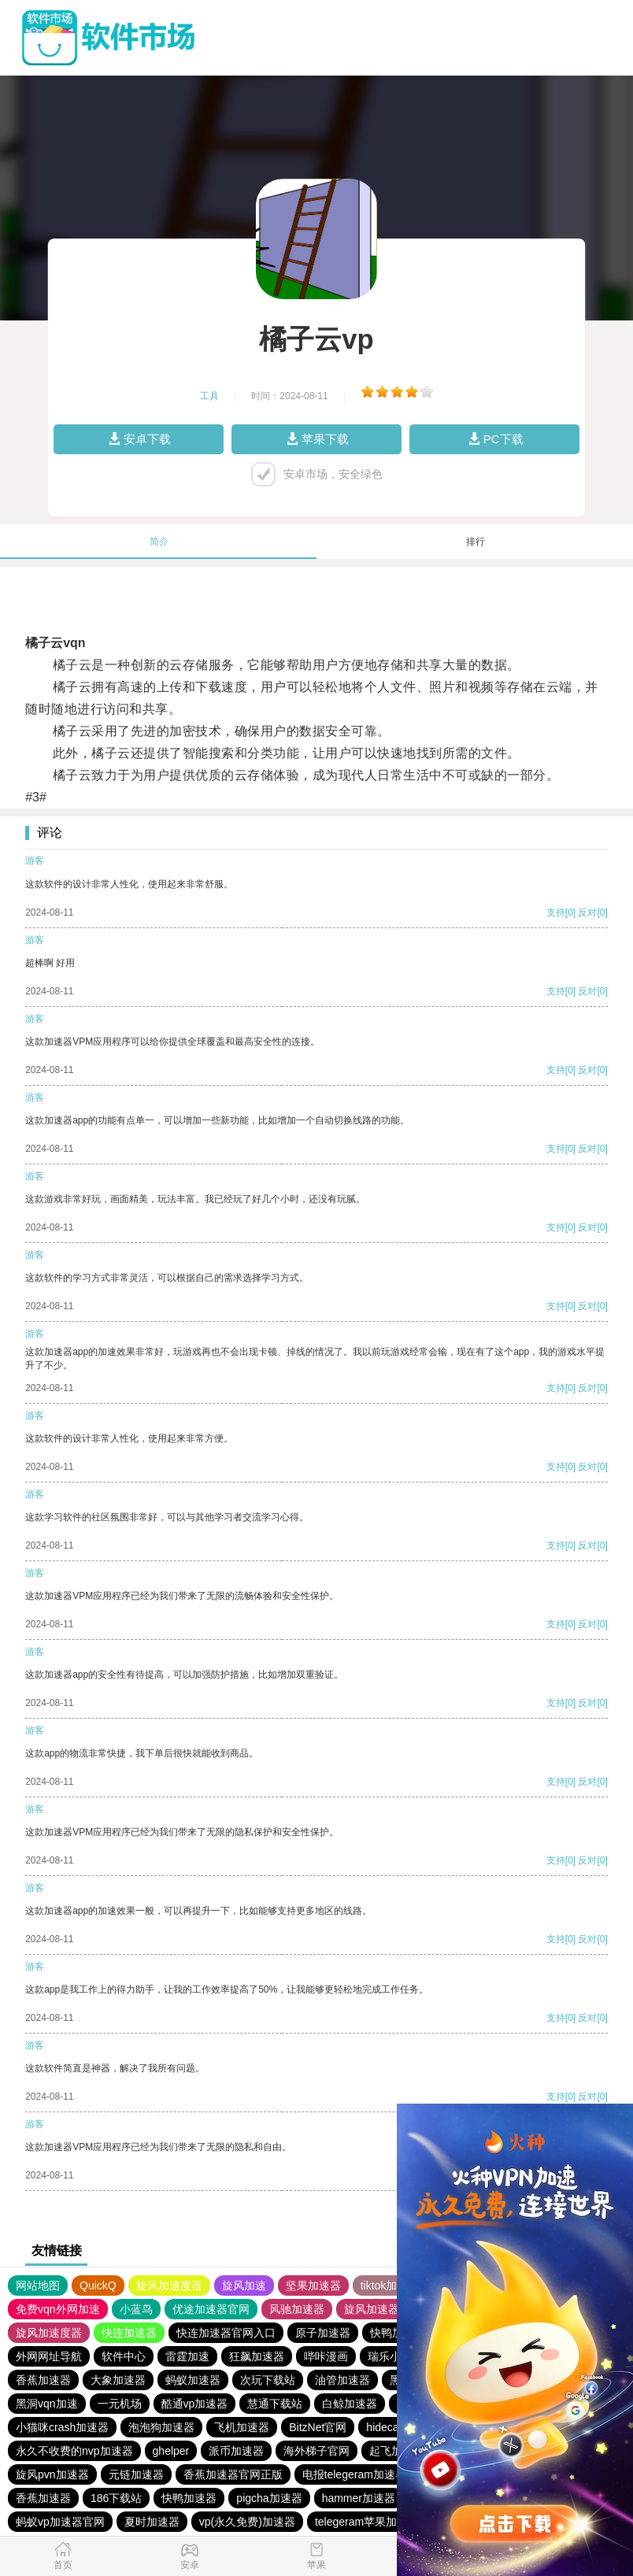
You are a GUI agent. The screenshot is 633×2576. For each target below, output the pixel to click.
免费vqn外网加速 (58, 2309)
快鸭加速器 (189, 2498)
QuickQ (98, 2285)
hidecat (384, 2427)
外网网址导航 (49, 2356)
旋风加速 (244, 2285)
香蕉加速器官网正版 (233, 2474)
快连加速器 (129, 2332)
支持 (555, 912)
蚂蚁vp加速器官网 (60, 2521)
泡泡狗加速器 (161, 2427)
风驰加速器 (296, 2309)
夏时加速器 (152, 2521)
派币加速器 (236, 2451)
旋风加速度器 (169, 2285)
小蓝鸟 (136, 2309)
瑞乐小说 (390, 2356)
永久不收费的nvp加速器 (74, 2451)
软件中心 (124, 2356)
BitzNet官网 (317, 2427)
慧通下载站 (274, 2403)
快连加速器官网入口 (226, 2332)
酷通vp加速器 (194, 2403)
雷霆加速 (187, 2356)
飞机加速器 (241, 2427)
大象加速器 (118, 2380)
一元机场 (120, 2403)
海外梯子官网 (316, 2451)
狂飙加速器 (256, 2356)
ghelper (171, 2451)
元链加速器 (136, 2474)
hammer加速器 (358, 2498)
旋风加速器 (371, 2309)
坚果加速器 (313, 2285)
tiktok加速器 (390, 2285)
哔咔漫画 (326, 2356)
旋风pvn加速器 (52, 2474)
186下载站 (116, 2498)
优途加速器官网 (211, 2309)
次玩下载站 (267, 2380)
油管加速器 (342, 2380)
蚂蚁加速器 (192, 2380)
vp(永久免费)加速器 (247, 2521)
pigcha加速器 (269, 2498)
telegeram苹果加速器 (367, 2521)
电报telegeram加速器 (354, 2474)
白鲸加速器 (349, 2403)
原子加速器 (322, 2332)
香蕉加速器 (43, 2380)
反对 (587, 912)
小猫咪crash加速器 (62, 2427)
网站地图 (38, 2285)
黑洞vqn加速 (47, 2403)
